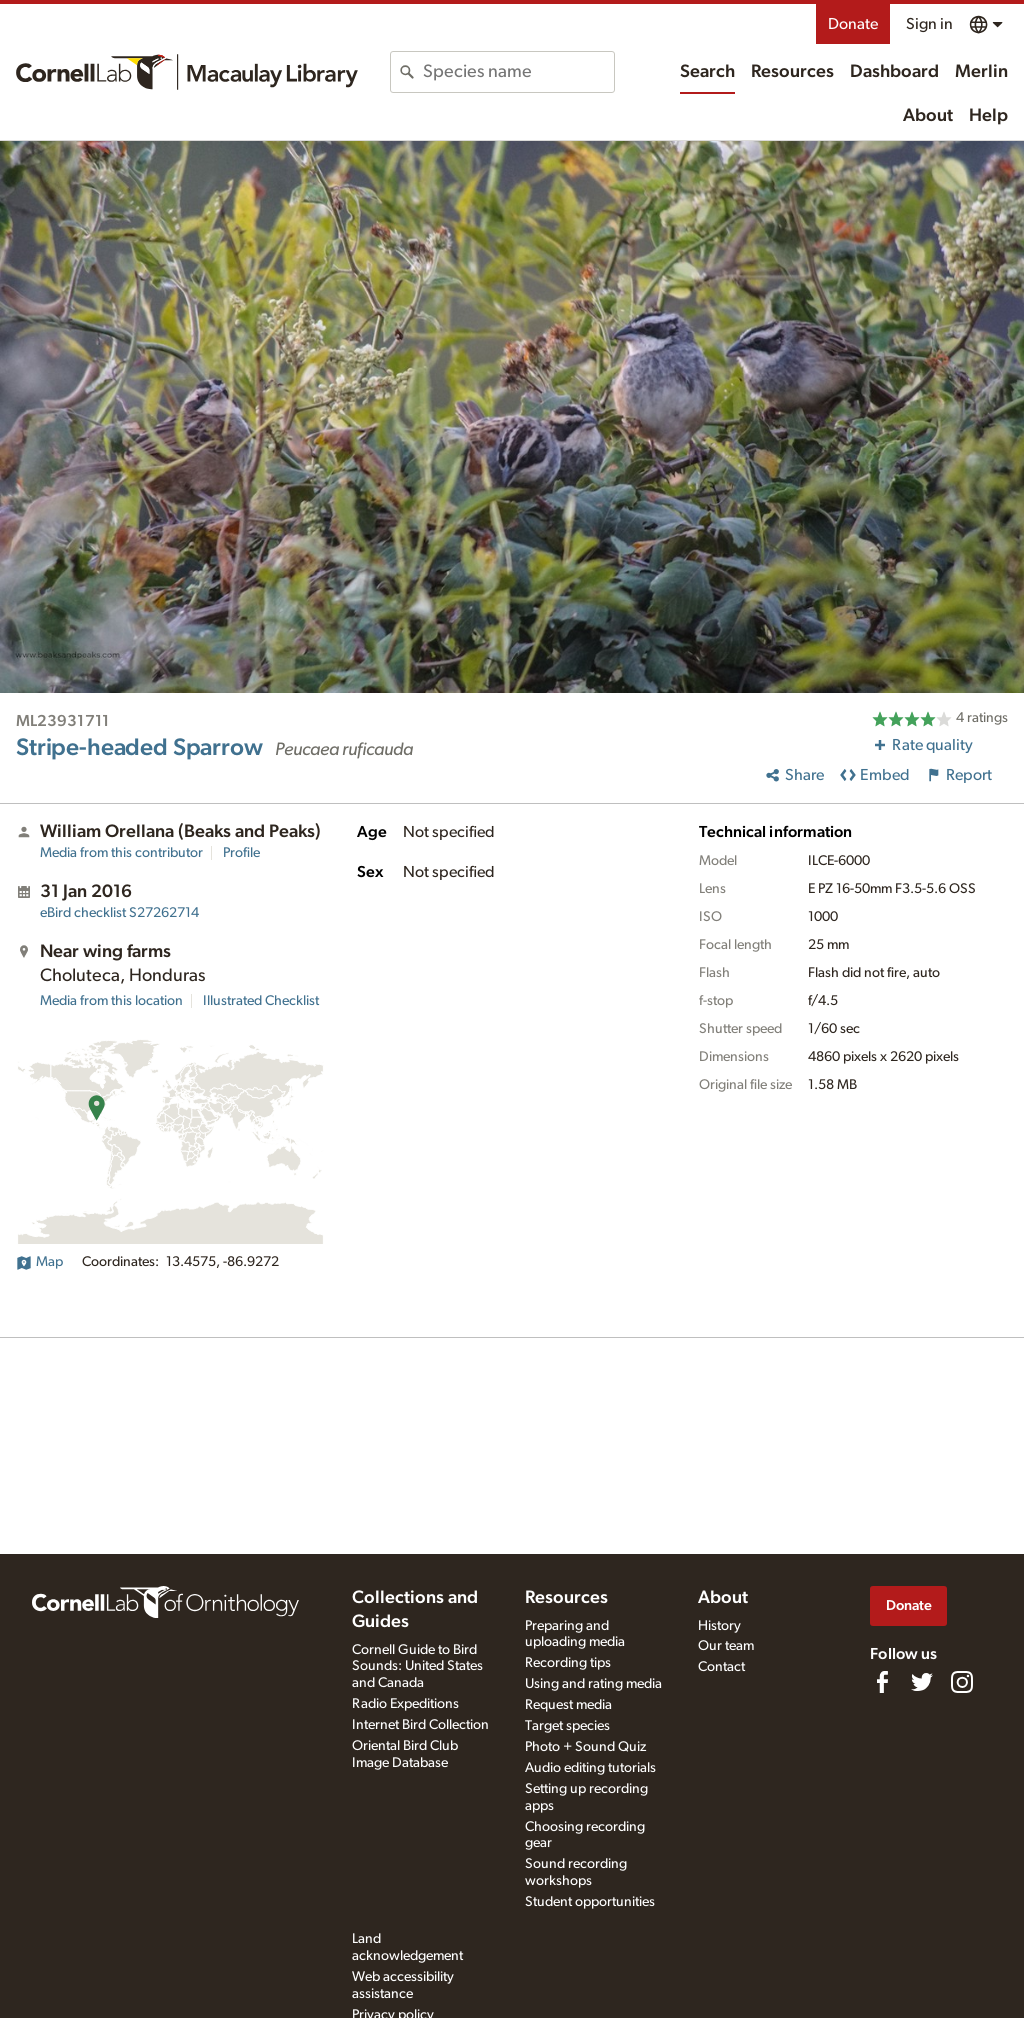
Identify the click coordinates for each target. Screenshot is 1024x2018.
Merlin (981, 72)
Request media (568, 1705)
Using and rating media (593, 1684)
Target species (567, 1726)
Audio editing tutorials (590, 1768)
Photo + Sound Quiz (585, 1747)
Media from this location (111, 1001)
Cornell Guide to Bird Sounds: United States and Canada (417, 1667)
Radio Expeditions (405, 1704)
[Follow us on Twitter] (922, 1682)
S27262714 (119, 913)
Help (988, 116)
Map (39, 1262)
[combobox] (518, 72)
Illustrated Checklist (261, 1001)
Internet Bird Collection (420, 1725)
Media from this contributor (121, 853)
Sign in (929, 24)
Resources (792, 72)
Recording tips (568, 1663)
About (928, 116)
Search (707, 72)
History (719, 1626)
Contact (721, 1667)
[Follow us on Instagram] (962, 1682)
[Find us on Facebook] (882, 1682)
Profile (241, 853)
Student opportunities (590, 1902)
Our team (726, 1646)
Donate (853, 24)
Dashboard (894, 72)
